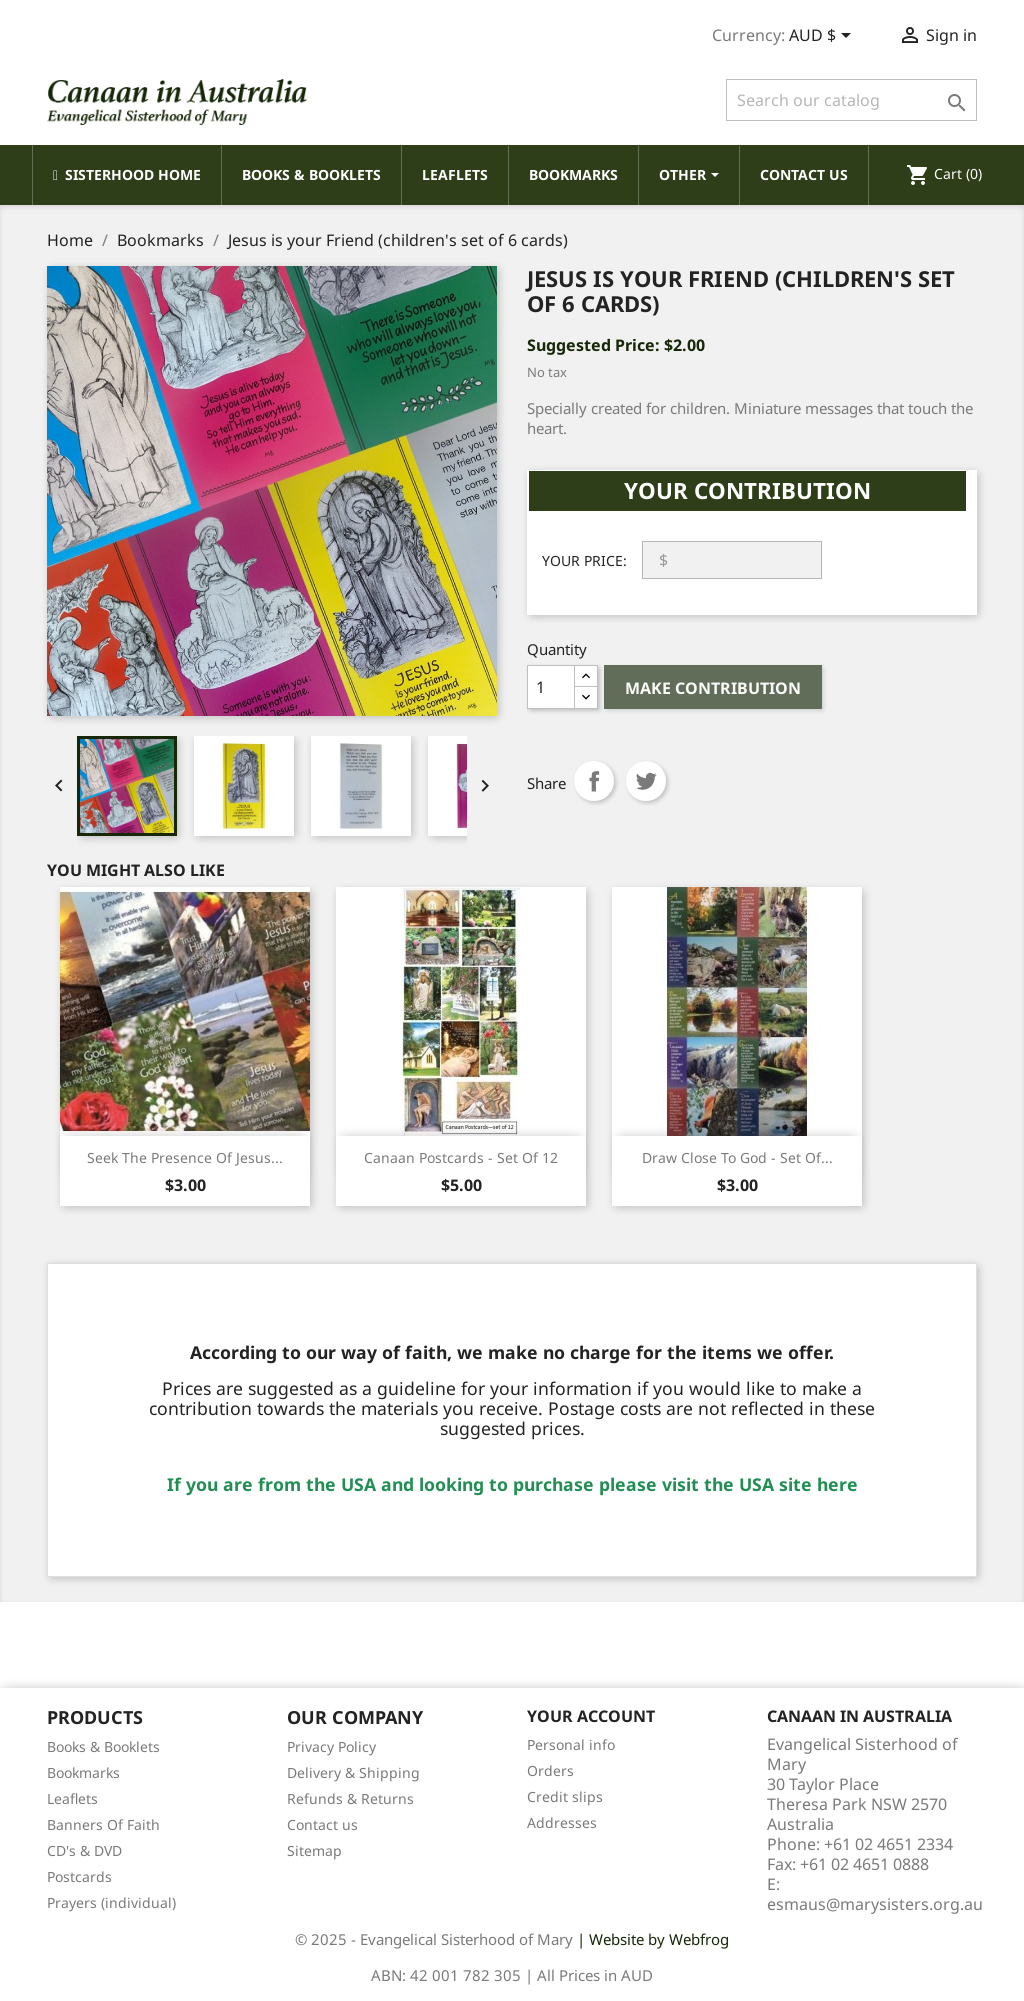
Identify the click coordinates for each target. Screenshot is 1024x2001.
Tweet (646, 781)
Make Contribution (713, 688)
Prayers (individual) (111, 1902)
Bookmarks (83, 1772)
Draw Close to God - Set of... (737, 1157)
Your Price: (584, 560)
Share (594, 781)
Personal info (571, 1744)
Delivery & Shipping (353, 1772)
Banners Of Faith (103, 1824)
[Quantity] (551, 687)
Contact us (322, 1824)
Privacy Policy (331, 1746)
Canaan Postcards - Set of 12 (461, 1157)
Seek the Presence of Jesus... (185, 1157)
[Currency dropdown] (823, 37)
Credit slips (565, 1796)
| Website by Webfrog (653, 1939)
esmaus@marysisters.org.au (875, 1904)
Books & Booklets (103, 1746)
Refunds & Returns (350, 1798)
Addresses (562, 1822)
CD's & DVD (84, 1850)
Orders (550, 1770)
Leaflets (72, 1798)
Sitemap (314, 1850)
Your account (591, 1716)
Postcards (79, 1876)
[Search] (851, 100)
